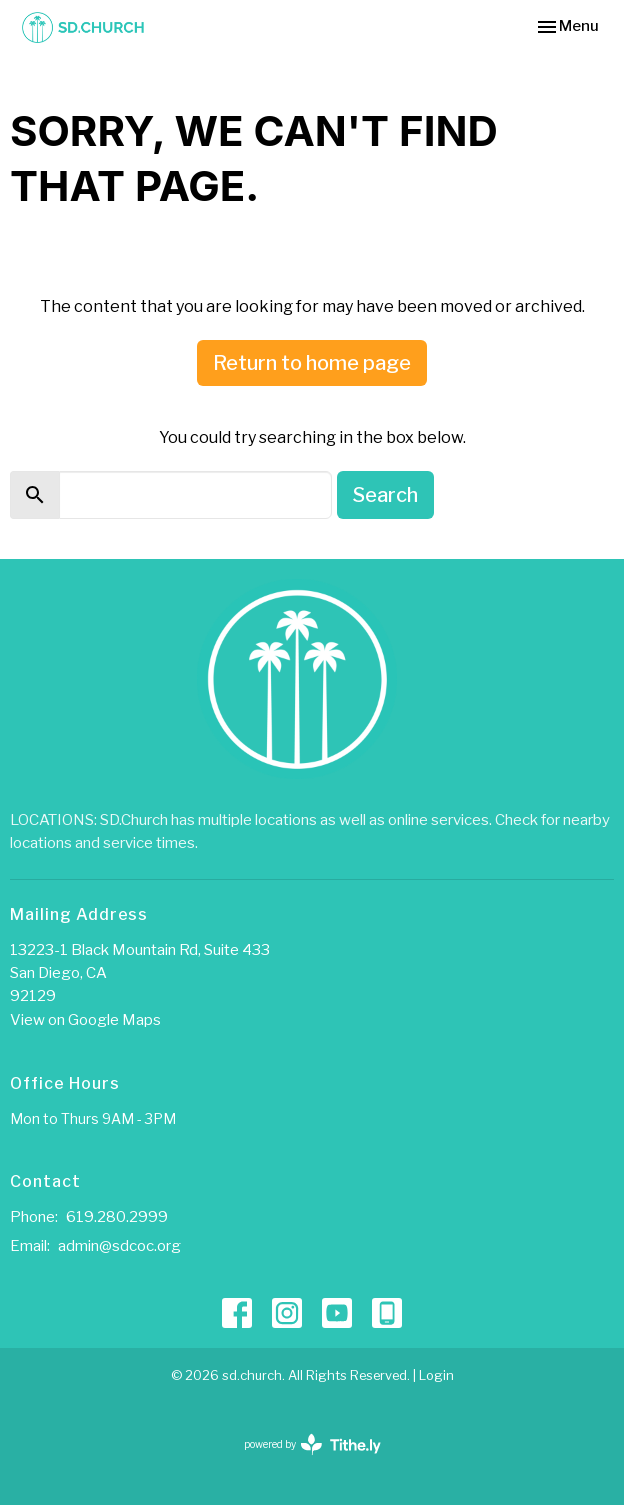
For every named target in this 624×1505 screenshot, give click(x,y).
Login (436, 1375)
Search (385, 495)
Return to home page (312, 363)
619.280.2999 (117, 1217)
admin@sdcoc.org (119, 1246)
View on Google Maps (85, 1020)
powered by (312, 1444)
